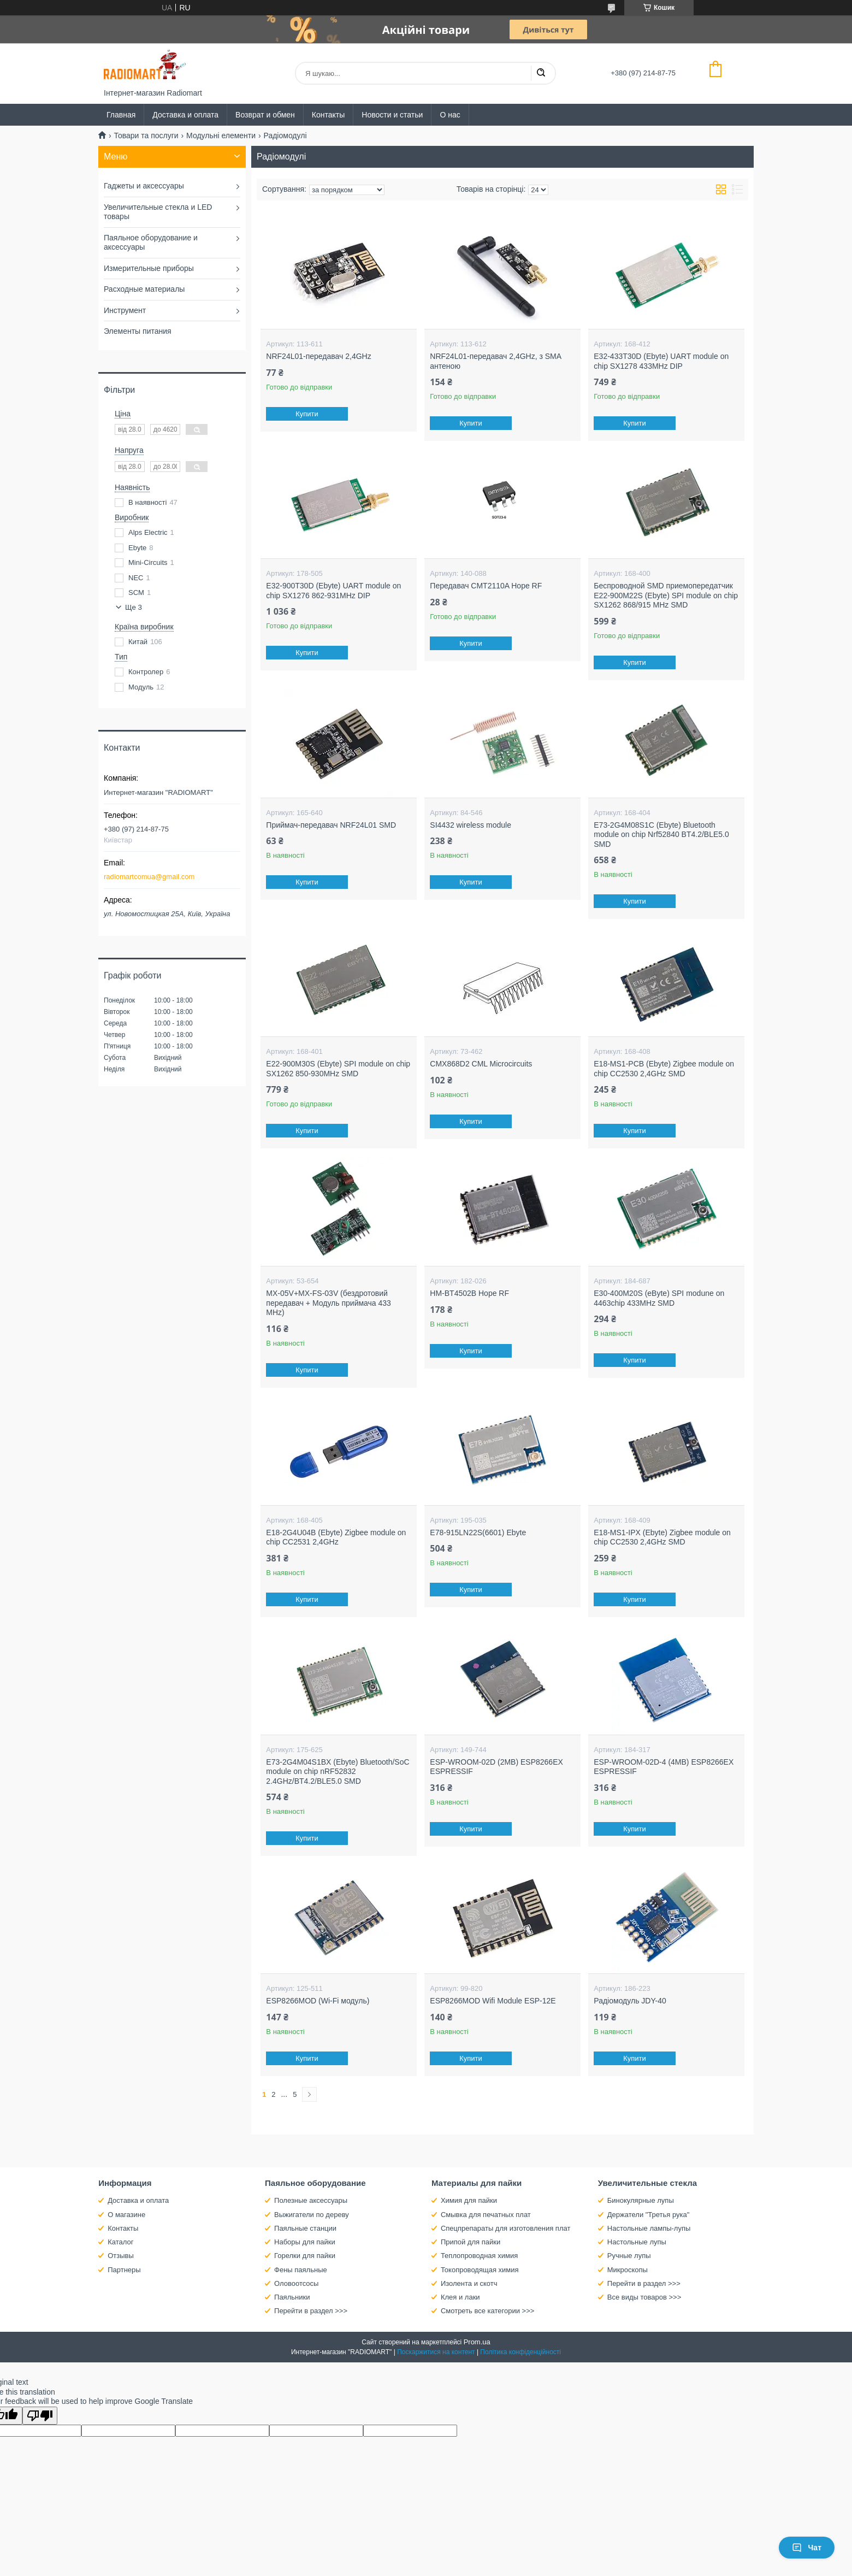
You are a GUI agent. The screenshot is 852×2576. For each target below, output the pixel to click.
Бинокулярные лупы (640, 2200)
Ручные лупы (629, 2255)
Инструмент (125, 310)
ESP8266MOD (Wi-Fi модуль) (317, 2000)
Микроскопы (627, 2270)
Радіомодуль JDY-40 (630, 2000)
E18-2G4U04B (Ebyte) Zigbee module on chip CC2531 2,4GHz (336, 1537)
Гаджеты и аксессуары (144, 185)
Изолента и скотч (469, 2283)
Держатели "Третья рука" (648, 2214)
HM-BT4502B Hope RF (469, 1293)
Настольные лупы (636, 2242)
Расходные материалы (144, 289)
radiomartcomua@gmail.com (149, 877)
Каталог (120, 2242)
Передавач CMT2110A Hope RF (486, 585)
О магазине (126, 2214)
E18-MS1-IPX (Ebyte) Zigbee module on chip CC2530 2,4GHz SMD (662, 1537)
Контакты (328, 114)
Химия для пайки (469, 2200)
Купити (307, 414)
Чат (806, 2548)
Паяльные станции (305, 2228)
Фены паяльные (300, 2270)
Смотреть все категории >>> (487, 2311)
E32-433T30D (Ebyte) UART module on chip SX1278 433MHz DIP (661, 361)
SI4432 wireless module (470, 825)
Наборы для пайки (304, 2242)
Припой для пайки (470, 2242)
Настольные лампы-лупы (649, 2228)
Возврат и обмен (265, 114)
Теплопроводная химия (479, 2255)
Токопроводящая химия (480, 2270)
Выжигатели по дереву (311, 2214)
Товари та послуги (146, 135)
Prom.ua (477, 2342)
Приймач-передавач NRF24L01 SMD (331, 825)
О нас (450, 114)
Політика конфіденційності (520, 2352)
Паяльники (292, 2297)
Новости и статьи (392, 114)
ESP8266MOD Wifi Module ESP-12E (492, 2000)
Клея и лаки (460, 2297)
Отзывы (121, 2255)
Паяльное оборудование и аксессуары (151, 242)
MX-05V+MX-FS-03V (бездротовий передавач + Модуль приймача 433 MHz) (328, 1303)
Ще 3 (133, 607)
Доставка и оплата (185, 114)
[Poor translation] (39, 2416)
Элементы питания (137, 331)
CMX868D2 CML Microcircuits (481, 1063)
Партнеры (124, 2270)
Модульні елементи (221, 135)
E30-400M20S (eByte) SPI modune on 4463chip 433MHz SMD (659, 1298)
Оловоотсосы (296, 2283)
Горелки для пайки (304, 2255)
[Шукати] (541, 73)
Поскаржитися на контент (436, 2352)
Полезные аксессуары (310, 2200)
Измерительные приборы (149, 268)
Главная (120, 114)
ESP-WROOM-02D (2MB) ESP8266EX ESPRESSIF (496, 1767)
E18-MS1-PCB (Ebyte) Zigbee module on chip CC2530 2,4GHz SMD (664, 1068)
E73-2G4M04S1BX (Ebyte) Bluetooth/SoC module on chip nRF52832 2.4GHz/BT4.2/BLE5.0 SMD (337, 1771)
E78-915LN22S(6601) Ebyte (478, 1532)
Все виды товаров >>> (644, 2297)
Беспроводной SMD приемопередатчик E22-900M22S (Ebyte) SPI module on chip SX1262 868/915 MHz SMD (666, 595)
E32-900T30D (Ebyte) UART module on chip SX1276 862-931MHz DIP (333, 590)
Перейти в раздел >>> (310, 2311)
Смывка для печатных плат (486, 2214)
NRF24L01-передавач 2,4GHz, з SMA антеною (495, 361)
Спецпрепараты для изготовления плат (505, 2228)
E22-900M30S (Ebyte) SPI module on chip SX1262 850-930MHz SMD (338, 1068)
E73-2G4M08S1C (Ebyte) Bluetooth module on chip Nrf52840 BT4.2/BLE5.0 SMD (661, 834)
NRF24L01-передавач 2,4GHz (318, 356)
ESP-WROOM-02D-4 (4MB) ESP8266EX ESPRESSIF (663, 1767)
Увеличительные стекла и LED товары (158, 212)
